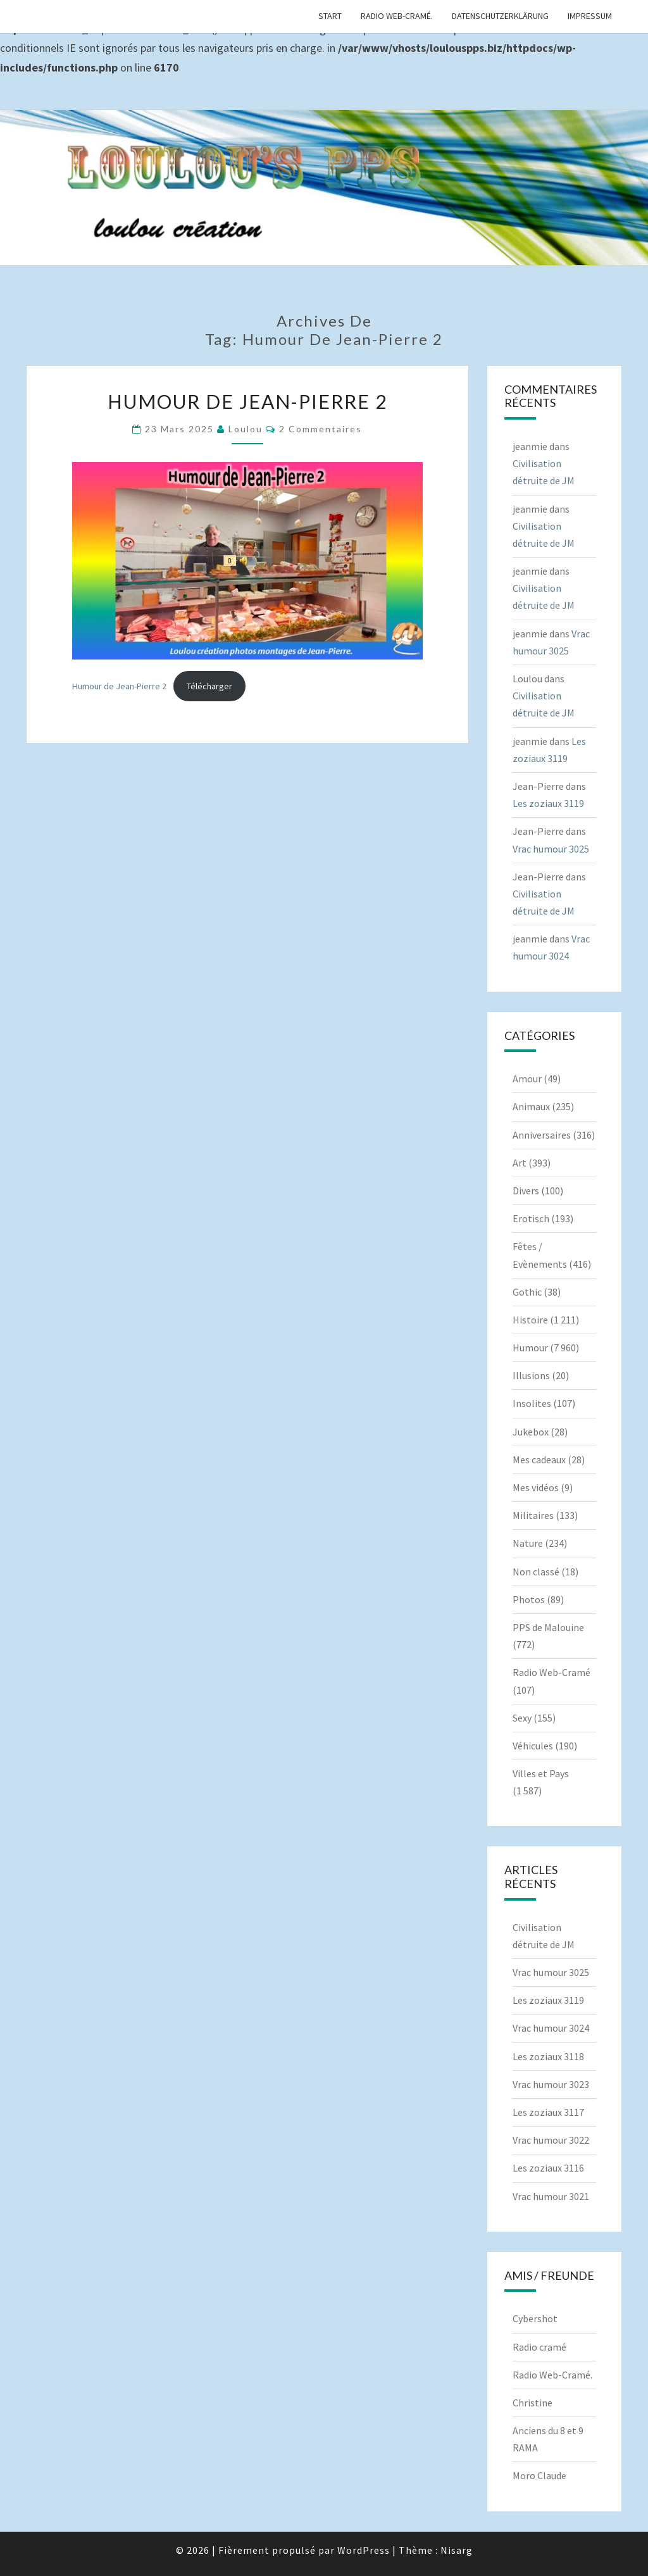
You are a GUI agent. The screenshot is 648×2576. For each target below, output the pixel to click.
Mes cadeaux (539, 1459)
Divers (526, 1190)
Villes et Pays (541, 1773)
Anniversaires (542, 1135)
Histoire (530, 1319)
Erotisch (531, 1218)
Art (519, 1162)
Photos (529, 1599)
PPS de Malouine (548, 1627)
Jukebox (531, 1431)
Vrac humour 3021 (551, 2196)
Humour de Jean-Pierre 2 (247, 401)
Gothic (527, 1291)
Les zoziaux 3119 (548, 803)
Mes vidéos (536, 1487)
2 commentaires (320, 428)
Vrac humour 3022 (551, 2140)
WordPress (363, 2550)
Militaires (533, 1515)
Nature (528, 1543)
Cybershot (535, 2318)
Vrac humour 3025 (551, 848)
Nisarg (456, 2550)
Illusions (531, 1375)
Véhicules (533, 1745)
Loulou (245, 428)
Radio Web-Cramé (551, 1672)
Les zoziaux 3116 (548, 2167)
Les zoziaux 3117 (548, 2112)
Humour (530, 1347)
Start (330, 16)
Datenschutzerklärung (500, 16)
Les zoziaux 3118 (548, 2056)
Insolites (532, 1403)
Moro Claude (539, 2475)
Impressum (590, 16)
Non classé (536, 1571)
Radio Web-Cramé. (397, 16)
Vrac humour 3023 (551, 2084)
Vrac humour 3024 (551, 2028)
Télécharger (209, 686)
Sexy (522, 1717)
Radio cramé (539, 2347)
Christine (532, 2402)
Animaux (531, 1106)
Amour (527, 1078)
